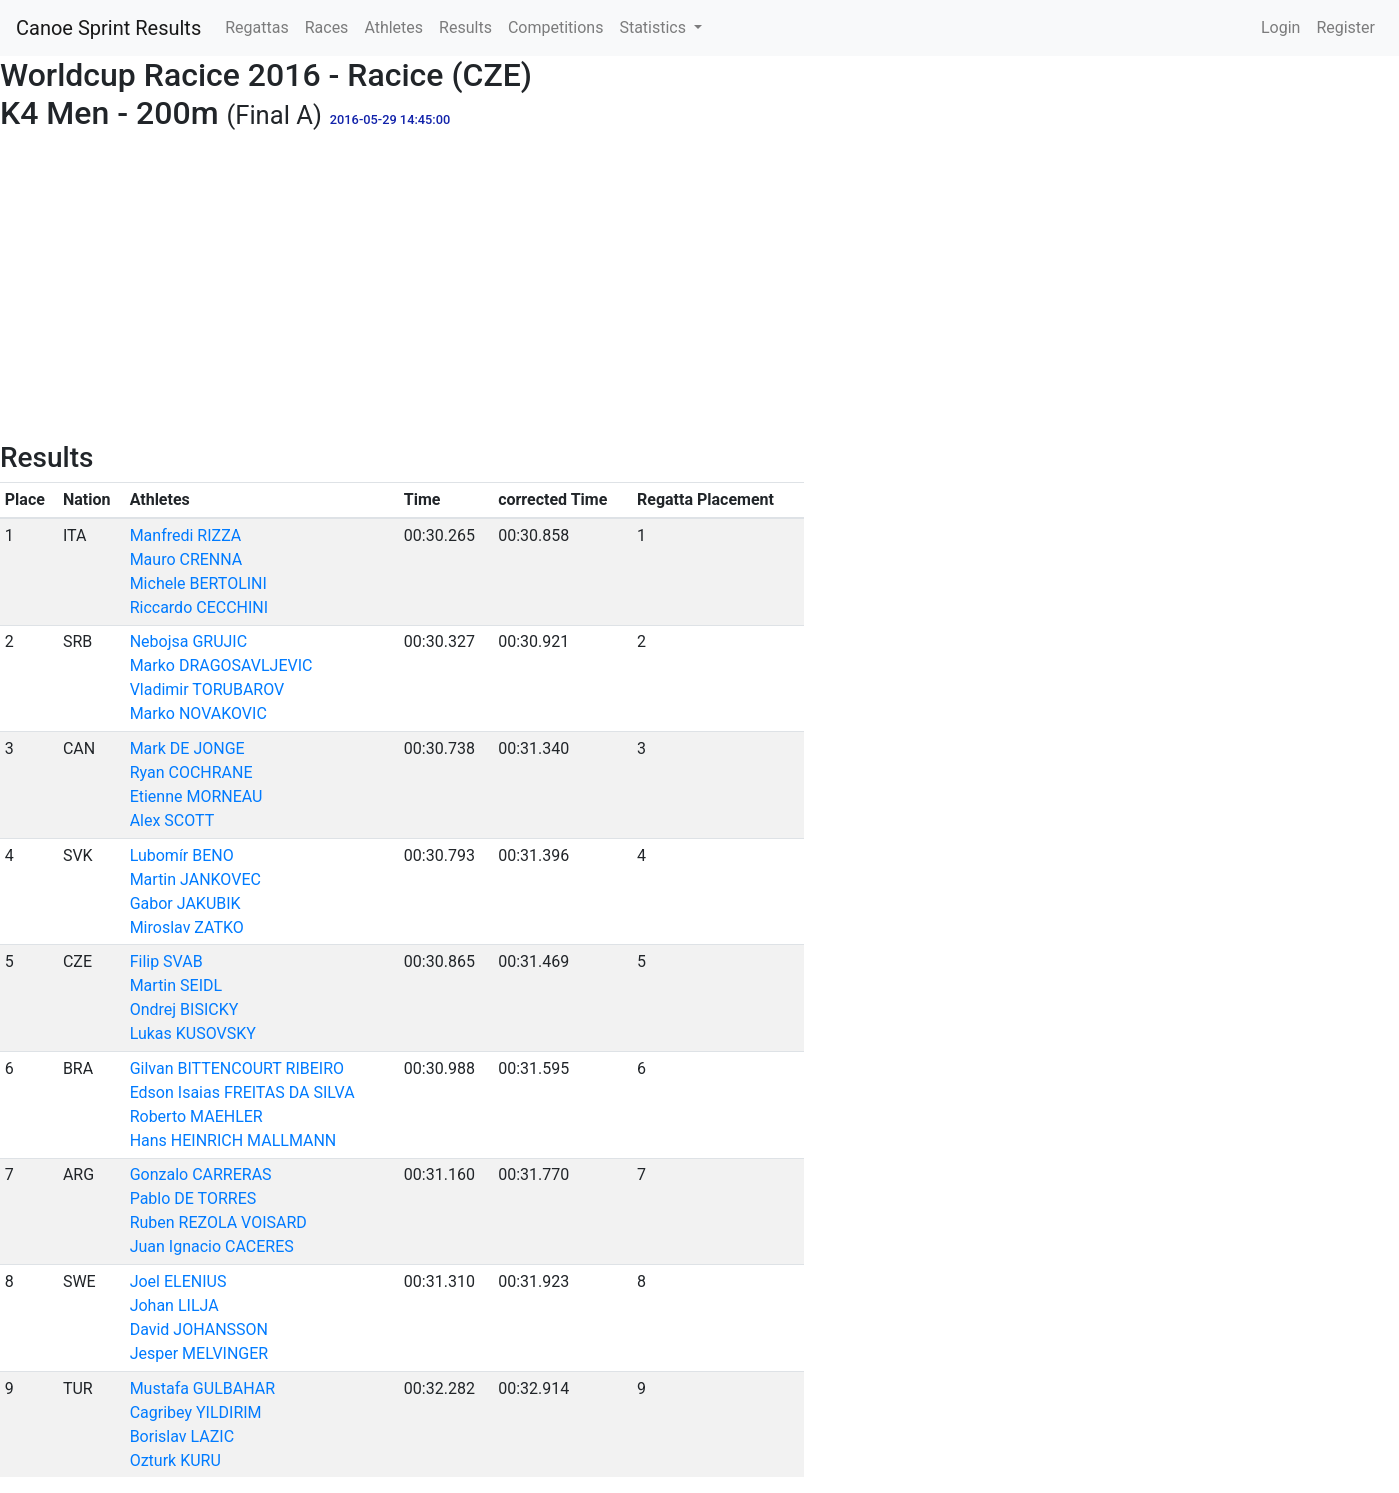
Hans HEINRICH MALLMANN (233, 1140)
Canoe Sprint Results (108, 28)
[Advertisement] (700, 291)
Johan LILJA (174, 1305)
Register (1345, 27)
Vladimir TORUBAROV (207, 689)
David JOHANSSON (199, 1329)
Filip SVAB (166, 961)
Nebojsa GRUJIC (189, 641)
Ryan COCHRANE (191, 772)
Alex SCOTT (172, 820)
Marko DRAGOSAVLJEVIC (221, 665)
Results (465, 27)
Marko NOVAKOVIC (198, 713)
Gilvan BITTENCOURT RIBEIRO (237, 1068)
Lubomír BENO (182, 855)
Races (327, 27)
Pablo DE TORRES (193, 1198)
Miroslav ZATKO (187, 927)
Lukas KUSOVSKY (193, 1033)
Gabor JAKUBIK (185, 903)
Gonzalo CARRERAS (201, 1174)
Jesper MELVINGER (199, 1353)
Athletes (393, 27)
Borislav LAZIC (182, 1436)
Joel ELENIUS (178, 1281)
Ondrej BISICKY (184, 1009)
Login (1280, 27)
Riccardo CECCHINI (199, 607)
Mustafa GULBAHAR (202, 1388)
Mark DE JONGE (187, 748)
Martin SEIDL (176, 985)
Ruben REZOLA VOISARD (218, 1222)
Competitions (556, 27)
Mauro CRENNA (186, 559)
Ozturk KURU (175, 1460)
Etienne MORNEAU (196, 796)
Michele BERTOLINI (198, 583)
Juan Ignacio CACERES (212, 1246)
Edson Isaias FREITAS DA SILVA (242, 1092)
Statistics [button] (654, 27)
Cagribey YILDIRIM (196, 1412)
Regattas (256, 27)
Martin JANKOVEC (195, 879)
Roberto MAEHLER (196, 1116)
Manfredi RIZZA (186, 535)
